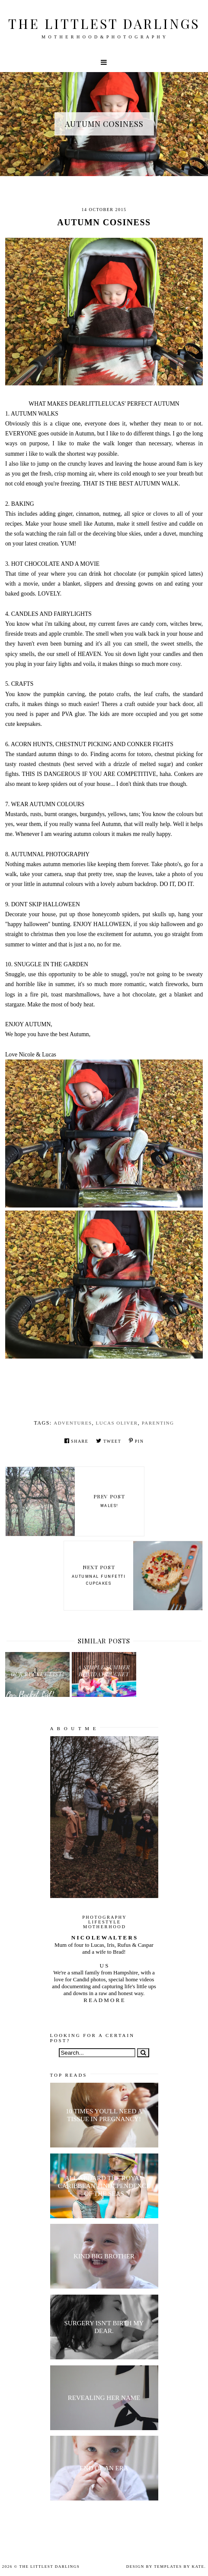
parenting (158, 1422)
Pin (136, 1441)
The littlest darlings (104, 23)
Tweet (108, 1441)
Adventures (73, 1422)
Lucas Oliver (117, 1422)
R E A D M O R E (103, 2000)
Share (76, 1441)
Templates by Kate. (180, 2566)
